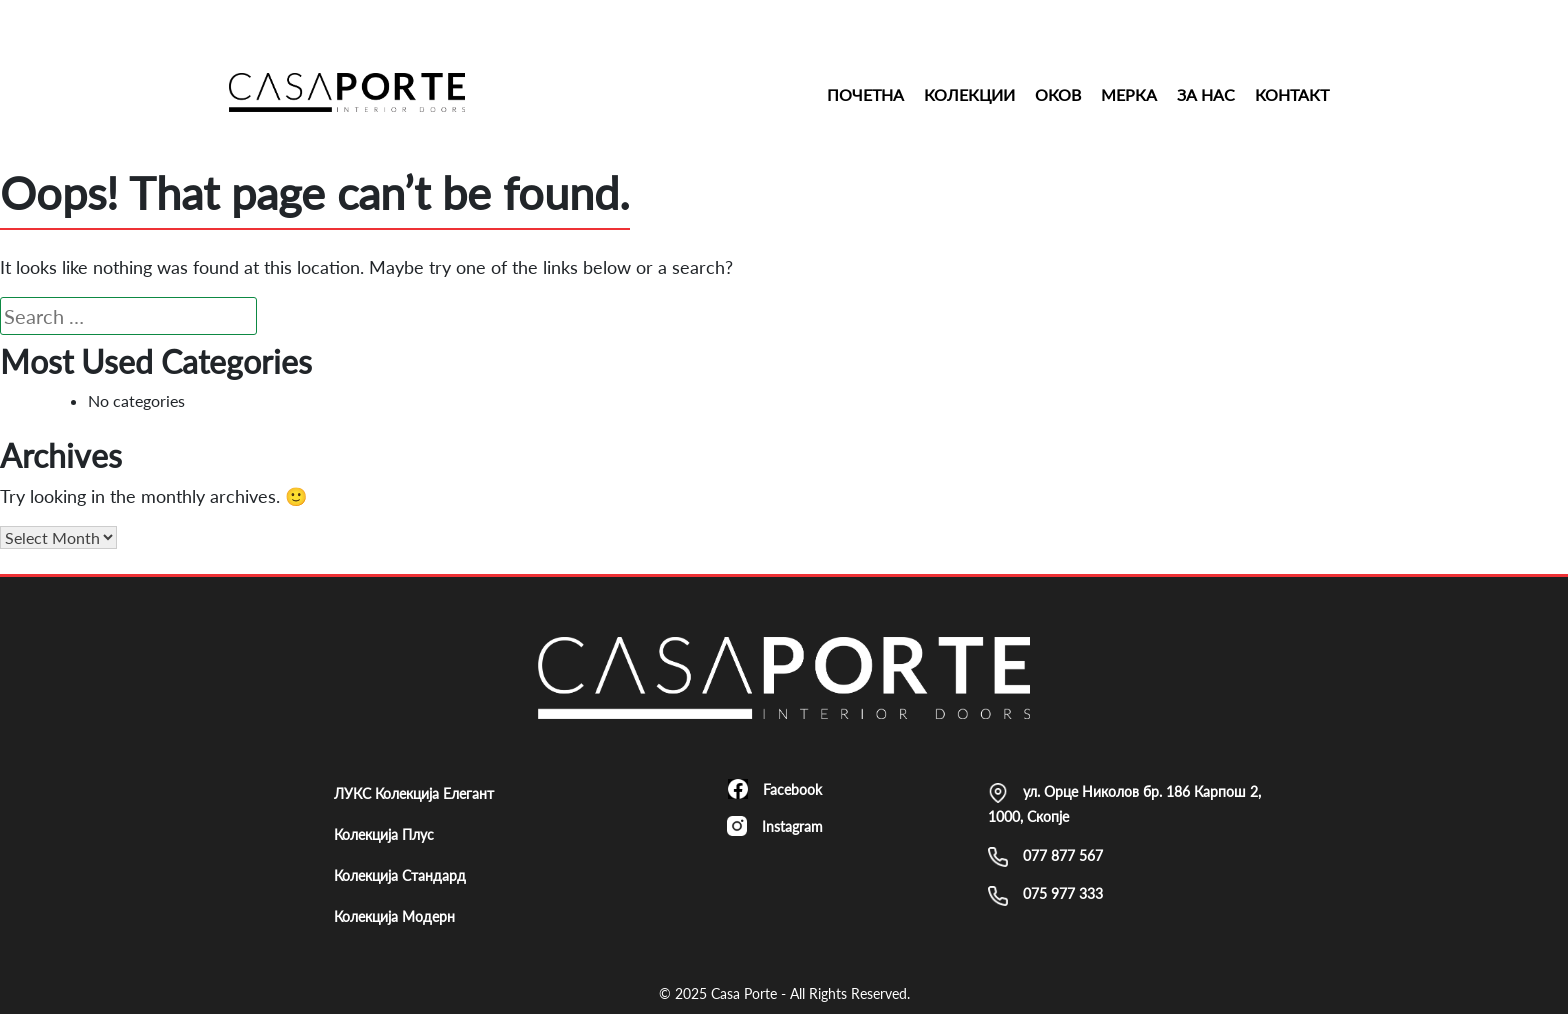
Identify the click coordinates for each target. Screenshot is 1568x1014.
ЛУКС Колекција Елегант (414, 793)
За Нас (1206, 94)
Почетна (865, 94)
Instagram (775, 826)
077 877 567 (1045, 857)
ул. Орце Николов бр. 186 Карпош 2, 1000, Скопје (1124, 804)
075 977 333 (1045, 895)
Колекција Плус (384, 834)
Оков (1058, 94)
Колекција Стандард (400, 875)
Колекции (969, 94)
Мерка (1129, 94)
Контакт (1292, 94)
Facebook (775, 789)
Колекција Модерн (394, 916)
